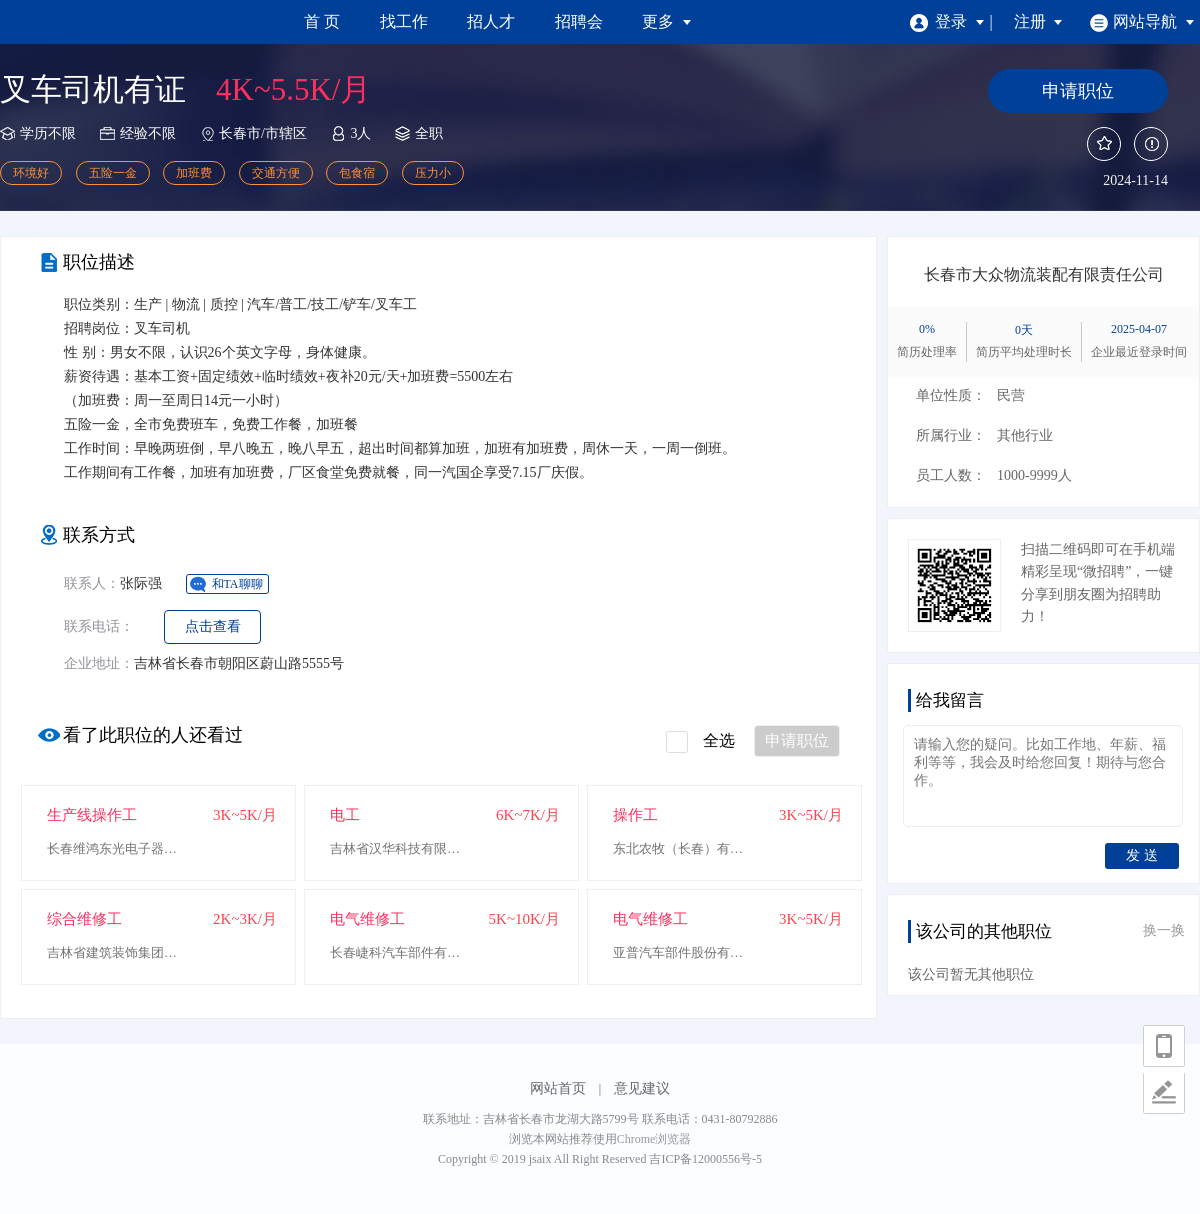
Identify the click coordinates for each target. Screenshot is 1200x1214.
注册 (1039, 21)
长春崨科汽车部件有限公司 (400, 952)
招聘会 (579, 21)
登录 (947, 21)
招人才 (491, 21)
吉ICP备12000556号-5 (705, 1159)
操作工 (635, 815)
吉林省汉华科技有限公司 (400, 848)
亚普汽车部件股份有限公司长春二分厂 (683, 952)
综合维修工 (84, 919)
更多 (667, 21)
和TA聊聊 (237, 584)
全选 (700, 742)
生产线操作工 (92, 815)
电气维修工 (367, 919)
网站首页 (558, 1088)
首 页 (322, 21)
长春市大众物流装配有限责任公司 (1044, 274)
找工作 (404, 21)
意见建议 (642, 1088)
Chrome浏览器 (654, 1139)
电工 (345, 815)
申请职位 (797, 740)
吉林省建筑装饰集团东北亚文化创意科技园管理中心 (117, 952)
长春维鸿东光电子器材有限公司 (117, 848)
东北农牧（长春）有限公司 (683, 848)
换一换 (1164, 930)
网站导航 (1142, 21)
